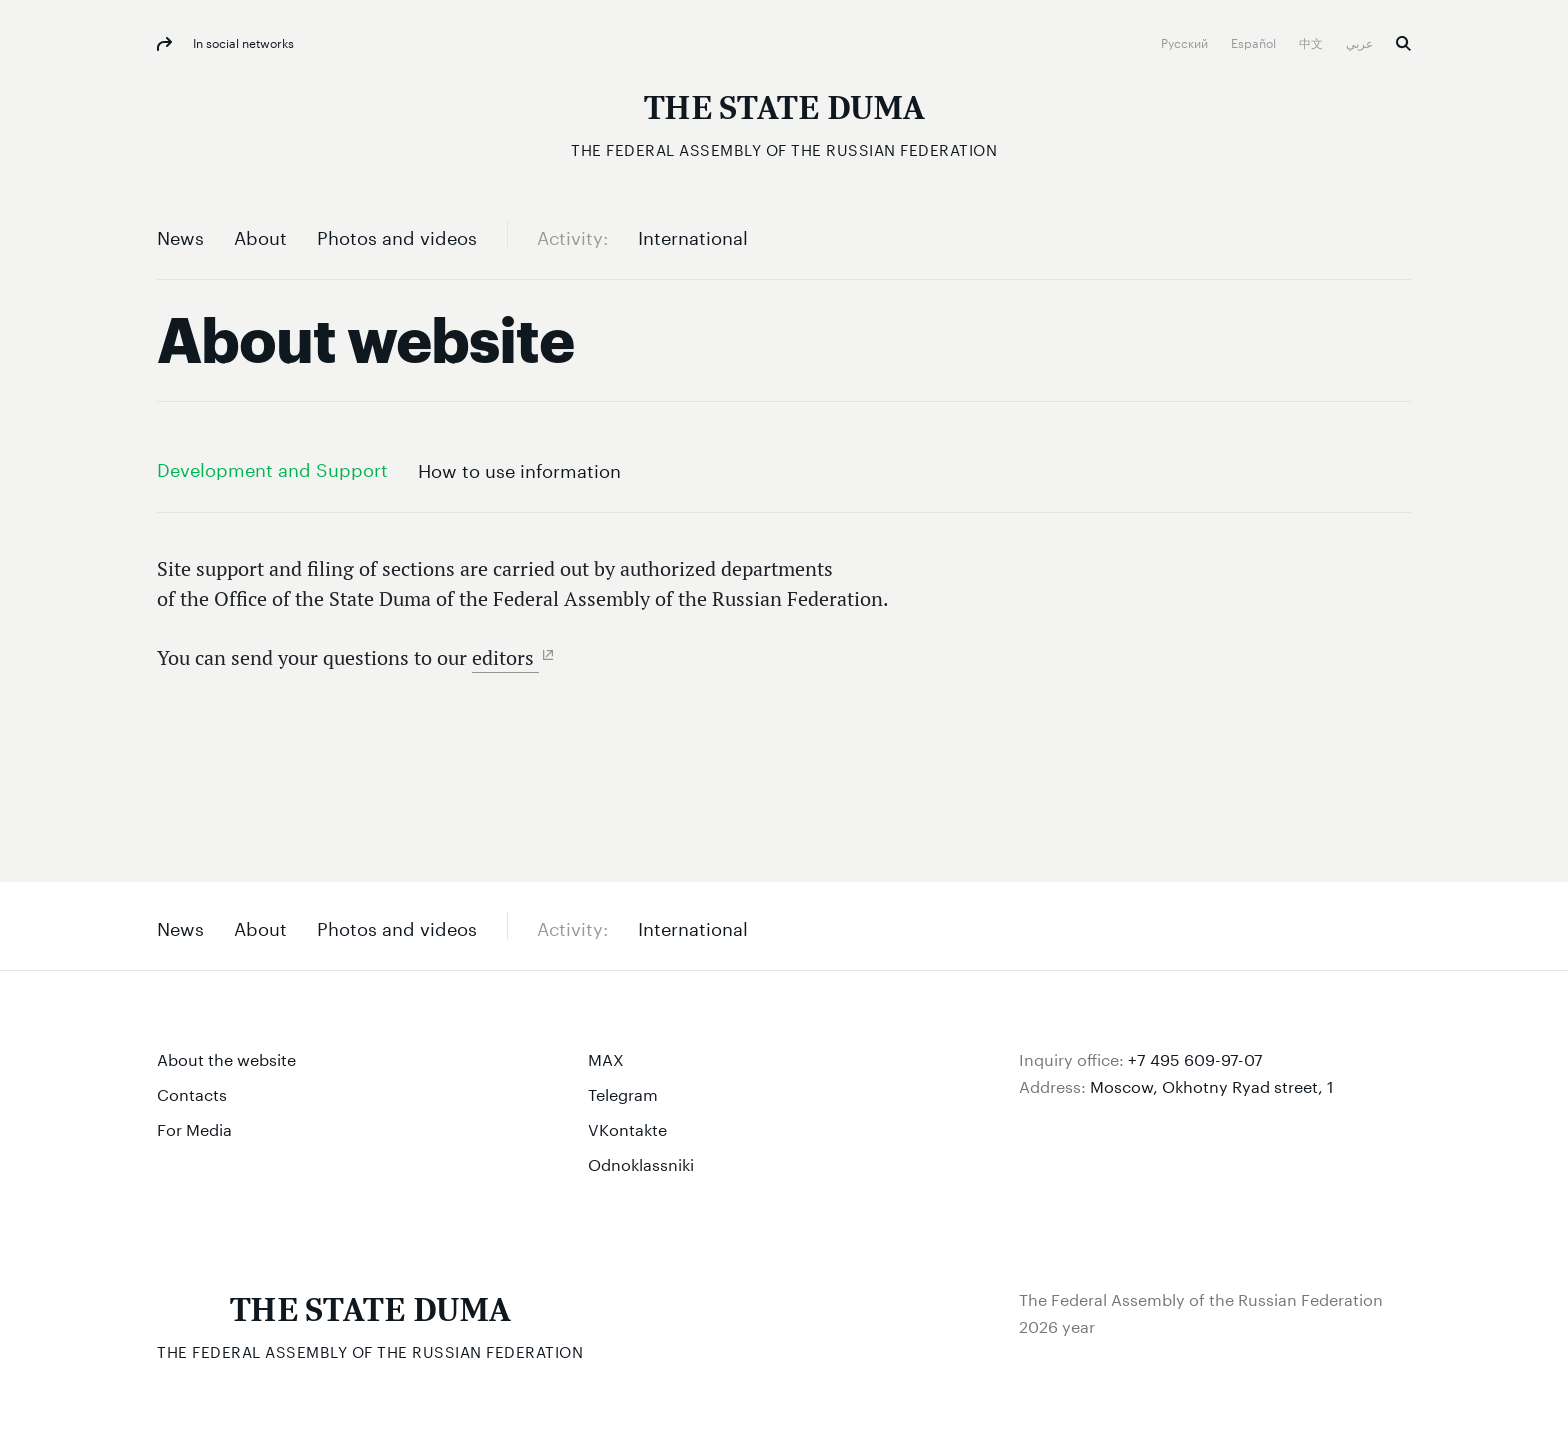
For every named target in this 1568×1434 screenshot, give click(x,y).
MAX (606, 1057)
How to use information (519, 468)
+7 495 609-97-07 (1195, 1057)
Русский (1186, 41)
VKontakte (627, 1127)
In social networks (242, 41)
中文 (1312, 41)
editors (505, 657)
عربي (1361, 41)
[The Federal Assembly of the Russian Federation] (784, 120)
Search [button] (1403, 43)
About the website (226, 1057)
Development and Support (272, 467)
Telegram (623, 1092)
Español (1255, 41)
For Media (194, 1127)
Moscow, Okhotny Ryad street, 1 (1212, 1084)
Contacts (192, 1092)
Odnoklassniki (641, 1162)
